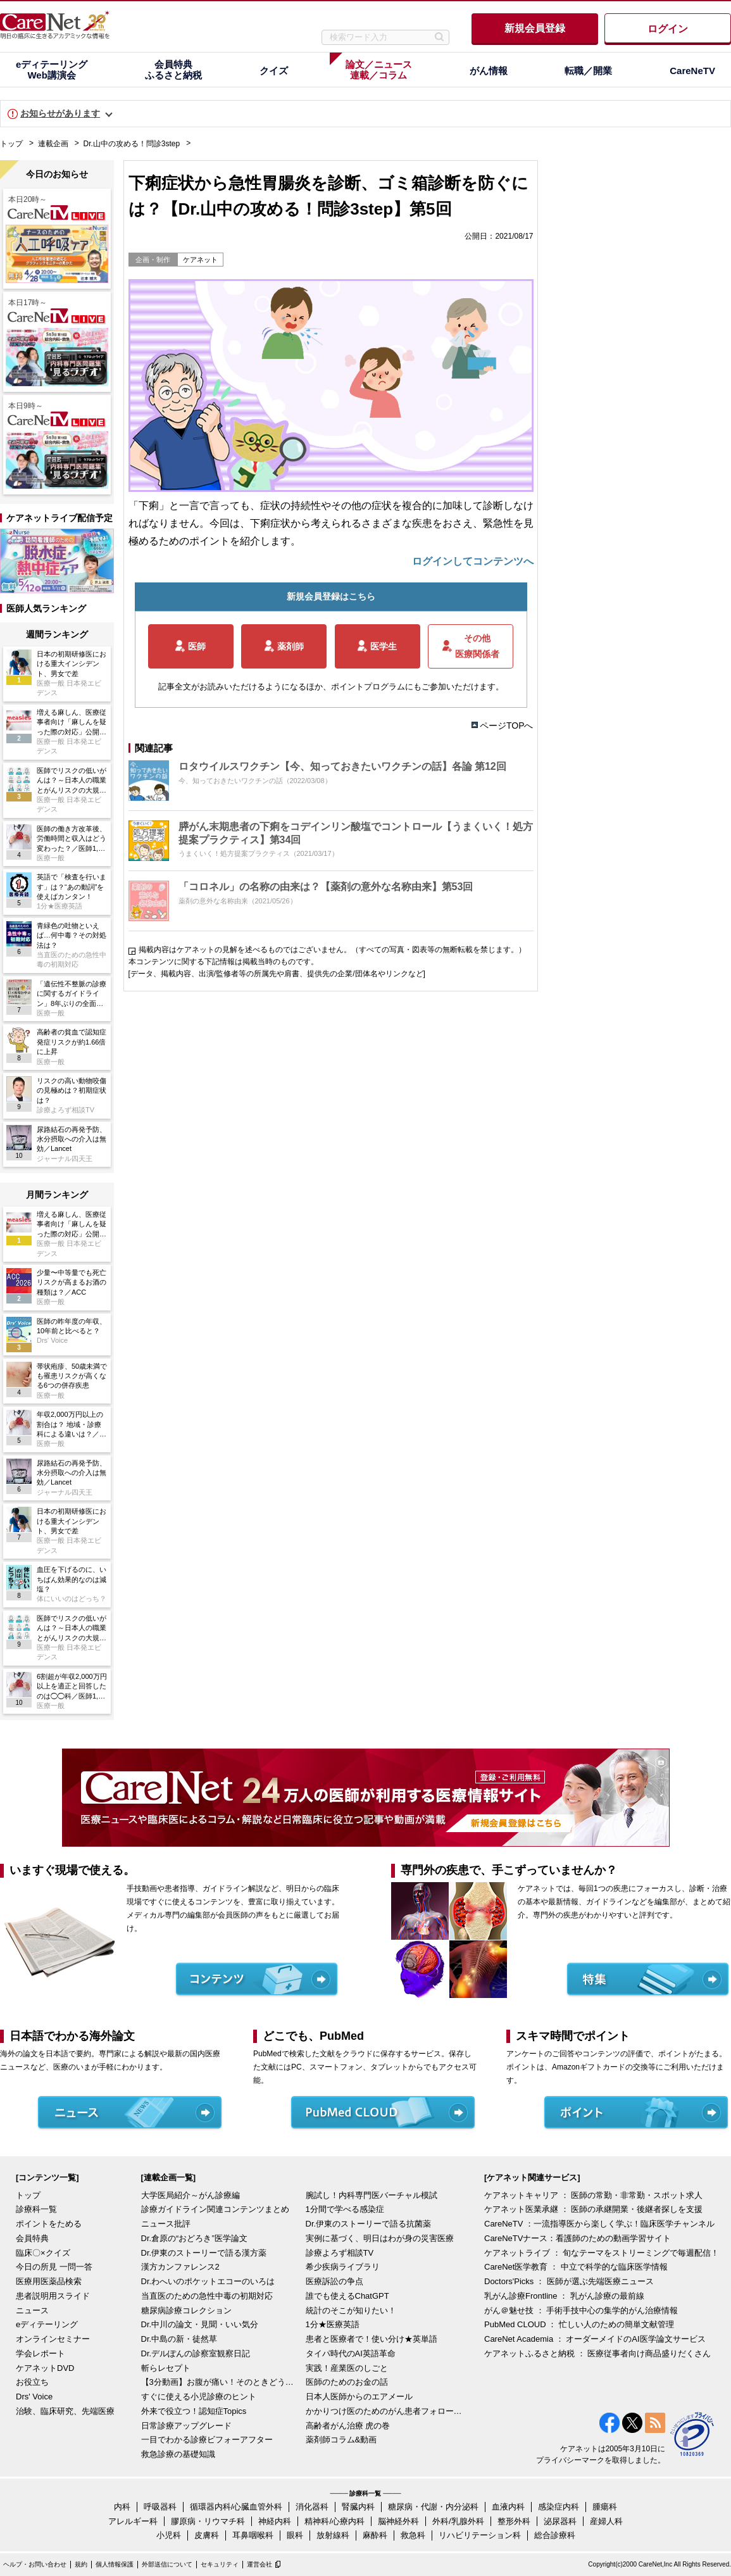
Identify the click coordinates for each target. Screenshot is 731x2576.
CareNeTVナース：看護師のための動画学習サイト (577, 2238)
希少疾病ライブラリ (343, 2266)
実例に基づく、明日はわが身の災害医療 (380, 2238)
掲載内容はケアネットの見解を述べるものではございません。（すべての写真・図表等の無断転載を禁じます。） (332, 949)
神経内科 (274, 2521)
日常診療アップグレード (186, 2425)
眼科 (295, 2535)
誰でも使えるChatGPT (347, 2296)
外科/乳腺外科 (458, 2521)
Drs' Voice (34, 2396)
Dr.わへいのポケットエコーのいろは (208, 2281)
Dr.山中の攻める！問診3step (132, 143)
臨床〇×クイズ (43, 2253)
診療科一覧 (36, 2209)
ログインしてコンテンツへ (473, 561)
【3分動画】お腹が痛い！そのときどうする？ (220, 2382)
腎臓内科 (358, 2506)
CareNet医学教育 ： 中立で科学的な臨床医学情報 (576, 2266)
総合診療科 (554, 2535)
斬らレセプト (166, 2368)
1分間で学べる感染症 (345, 2209)
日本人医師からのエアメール (359, 2396)
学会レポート (40, 2353)
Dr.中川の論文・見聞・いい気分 (200, 2324)
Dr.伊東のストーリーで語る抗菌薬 (369, 2223)
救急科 (413, 2535)
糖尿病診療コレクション (186, 2310)
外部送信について (167, 2564)
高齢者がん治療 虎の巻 (348, 2425)
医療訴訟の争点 (334, 2281)
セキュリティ (220, 2564)
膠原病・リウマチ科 (208, 2521)
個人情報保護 (115, 2564)
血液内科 (508, 2506)
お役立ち (32, 2382)
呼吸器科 (160, 2506)
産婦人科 (606, 2521)
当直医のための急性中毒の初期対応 (207, 2296)
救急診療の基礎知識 (178, 2454)
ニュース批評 (166, 2223)
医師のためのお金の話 (347, 2382)
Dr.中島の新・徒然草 (179, 2339)
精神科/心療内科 (334, 2521)
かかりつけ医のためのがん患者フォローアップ (385, 2411)
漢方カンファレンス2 (180, 2266)
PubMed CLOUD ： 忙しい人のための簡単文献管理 (579, 2324)
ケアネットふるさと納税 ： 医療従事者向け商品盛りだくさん (597, 2353)
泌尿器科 (560, 2521)
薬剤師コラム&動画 (341, 2439)
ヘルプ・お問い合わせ (34, 2564)
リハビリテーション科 (480, 2535)
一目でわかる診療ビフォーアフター (207, 2439)
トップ (11, 143)
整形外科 (513, 2521)
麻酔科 (375, 2535)
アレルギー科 (133, 2521)
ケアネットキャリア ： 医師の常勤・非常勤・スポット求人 (593, 2195)
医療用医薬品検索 (49, 2281)
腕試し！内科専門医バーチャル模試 (371, 2195)
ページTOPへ (507, 725)
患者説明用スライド (53, 2296)
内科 (122, 2506)
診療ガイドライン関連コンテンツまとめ (215, 2209)
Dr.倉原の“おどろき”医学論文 (194, 2238)
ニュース (32, 2310)
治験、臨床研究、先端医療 (65, 2411)
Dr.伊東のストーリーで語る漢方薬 (204, 2253)
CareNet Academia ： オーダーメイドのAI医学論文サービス (595, 2339)
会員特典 (32, 2238)
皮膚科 (206, 2535)
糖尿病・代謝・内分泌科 (433, 2506)
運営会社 (259, 2564)
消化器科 (312, 2506)
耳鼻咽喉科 (252, 2535)
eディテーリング (47, 2324)
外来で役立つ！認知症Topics (194, 2411)
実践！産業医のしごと (347, 2368)
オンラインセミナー (53, 2339)
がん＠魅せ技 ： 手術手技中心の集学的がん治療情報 (581, 2310)
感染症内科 (558, 2506)
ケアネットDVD (45, 2368)
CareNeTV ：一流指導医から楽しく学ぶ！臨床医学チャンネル (599, 2223)
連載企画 (53, 143)
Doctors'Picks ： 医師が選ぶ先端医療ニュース (569, 2281)
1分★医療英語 (332, 2324)
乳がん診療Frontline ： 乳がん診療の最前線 (564, 2296)
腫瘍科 (604, 2506)
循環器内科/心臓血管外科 (236, 2506)
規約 (81, 2564)
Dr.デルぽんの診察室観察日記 (196, 2353)
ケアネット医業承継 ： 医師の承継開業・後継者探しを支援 (593, 2209)
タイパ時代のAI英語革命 (351, 2353)
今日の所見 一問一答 (54, 2266)
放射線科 (332, 2535)
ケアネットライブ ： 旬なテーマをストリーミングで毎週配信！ (601, 2253)
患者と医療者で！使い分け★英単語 (371, 2339)
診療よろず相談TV (340, 2253)
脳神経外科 (398, 2521)
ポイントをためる (49, 2223)
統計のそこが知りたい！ (351, 2310)
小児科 (168, 2535)
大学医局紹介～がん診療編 (190, 2195)
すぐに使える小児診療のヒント (198, 2396)
